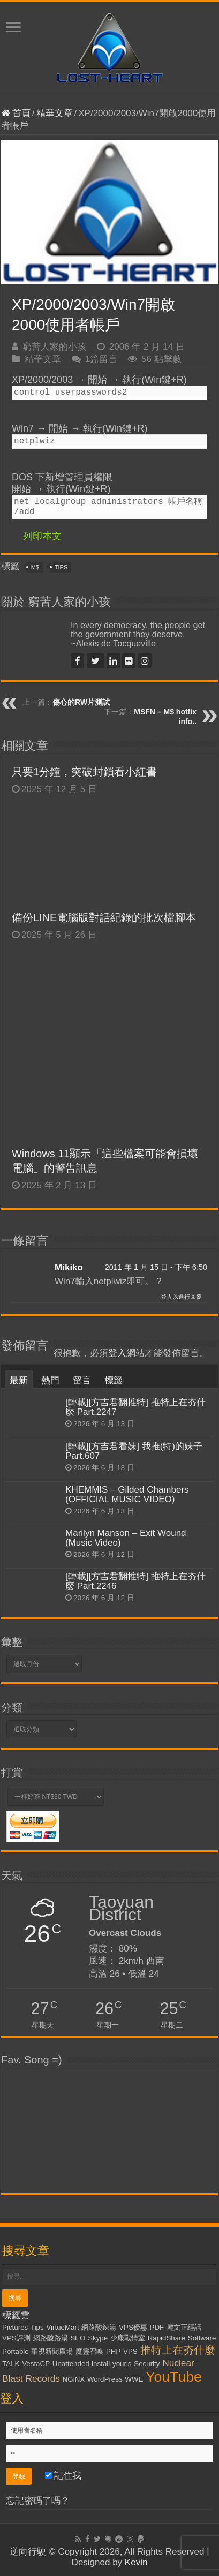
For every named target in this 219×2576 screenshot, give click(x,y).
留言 (82, 1380)
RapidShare (166, 2338)
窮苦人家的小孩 (54, 347)
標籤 (113, 1380)
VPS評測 (16, 2338)
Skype (98, 2338)
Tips (61, 567)
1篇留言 (101, 359)
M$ (35, 567)
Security (147, 2364)
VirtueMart (62, 2327)
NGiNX (74, 2379)
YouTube (174, 2377)
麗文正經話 (184, 2327)
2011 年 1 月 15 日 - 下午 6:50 (156, 1267)
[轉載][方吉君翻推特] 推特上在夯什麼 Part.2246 (135, 1581)
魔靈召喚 (89, 2351)
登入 (117, 1353)
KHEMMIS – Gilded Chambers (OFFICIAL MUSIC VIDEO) (127, 1494)
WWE (134, 2379)
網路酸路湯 (50, 2338)
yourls (122, 2364)
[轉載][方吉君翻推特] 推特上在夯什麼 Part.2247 (135, 1407)
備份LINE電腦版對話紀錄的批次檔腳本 (104, 917)
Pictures (15, 2327)
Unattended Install (81, 2364)
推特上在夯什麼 (177, 2350)
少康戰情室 (127, 2338)
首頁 (16, 113)
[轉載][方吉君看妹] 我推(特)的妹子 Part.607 (133, 1451)
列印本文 (42, 536)
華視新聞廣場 (52, 2351)
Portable (15, 2351)
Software (202, 2338)
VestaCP (36, 2364)
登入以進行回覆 (181, 1296)
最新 (19, 1380)
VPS (130, 2351)
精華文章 (54, 113)
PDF (157, 2327)
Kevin (136, 2562)
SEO (77, 2338)
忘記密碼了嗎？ (38, 2501)
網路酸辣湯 (98, 2327)
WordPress (105, 2379)
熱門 (50, 1380)
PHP (113, 2351)
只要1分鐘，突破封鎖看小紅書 (91, 772)
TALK (10, 2364)
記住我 (63, 2475)
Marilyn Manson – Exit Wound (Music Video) (125, 1538)
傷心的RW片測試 (81, 702)
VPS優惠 (133, 2327)
